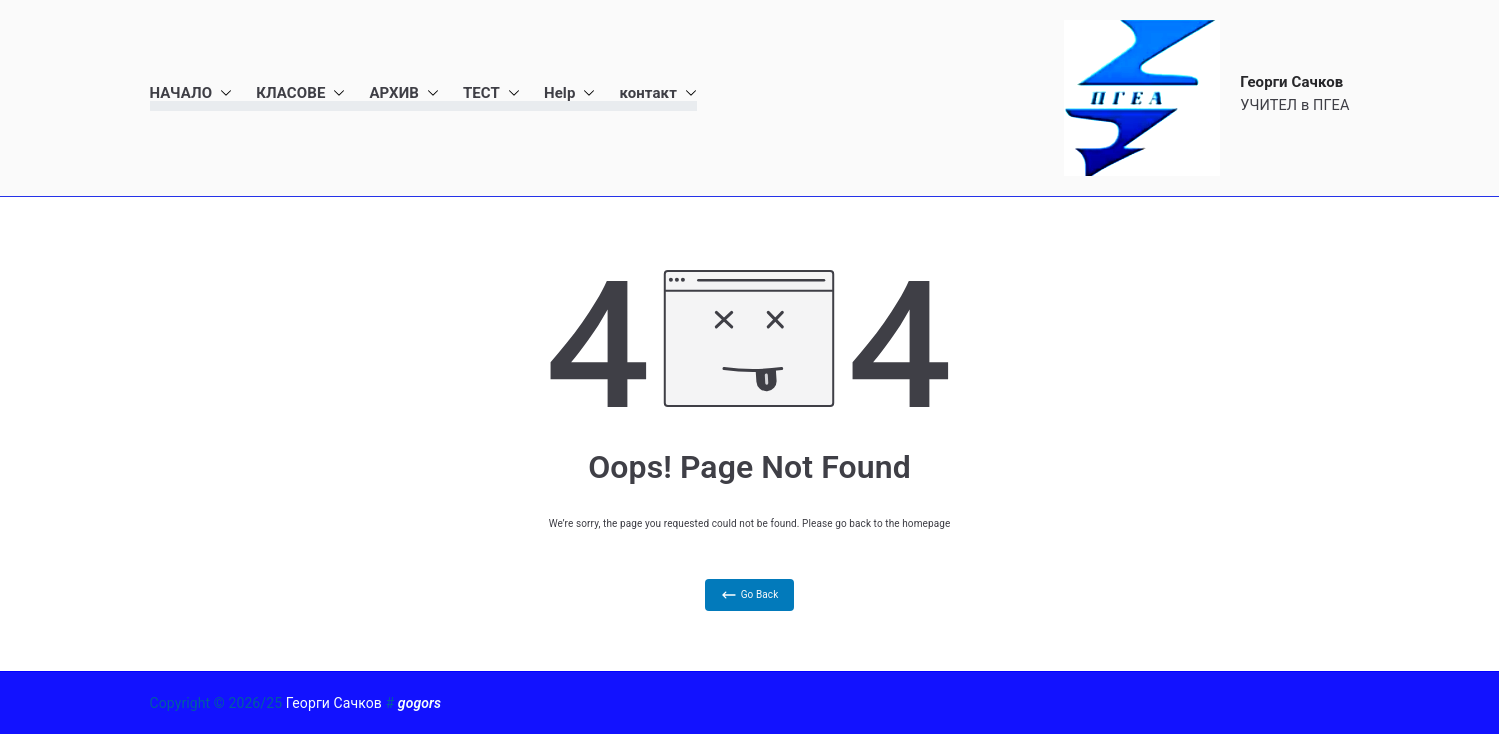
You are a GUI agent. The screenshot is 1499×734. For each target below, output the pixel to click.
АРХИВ (404, 93)
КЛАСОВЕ (300, 93)
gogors (419, 703)
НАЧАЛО (191, 93)
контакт (657, 93)
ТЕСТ (491, 93)
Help (570, 93)
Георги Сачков (1291, 82)
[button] (222, 93)
